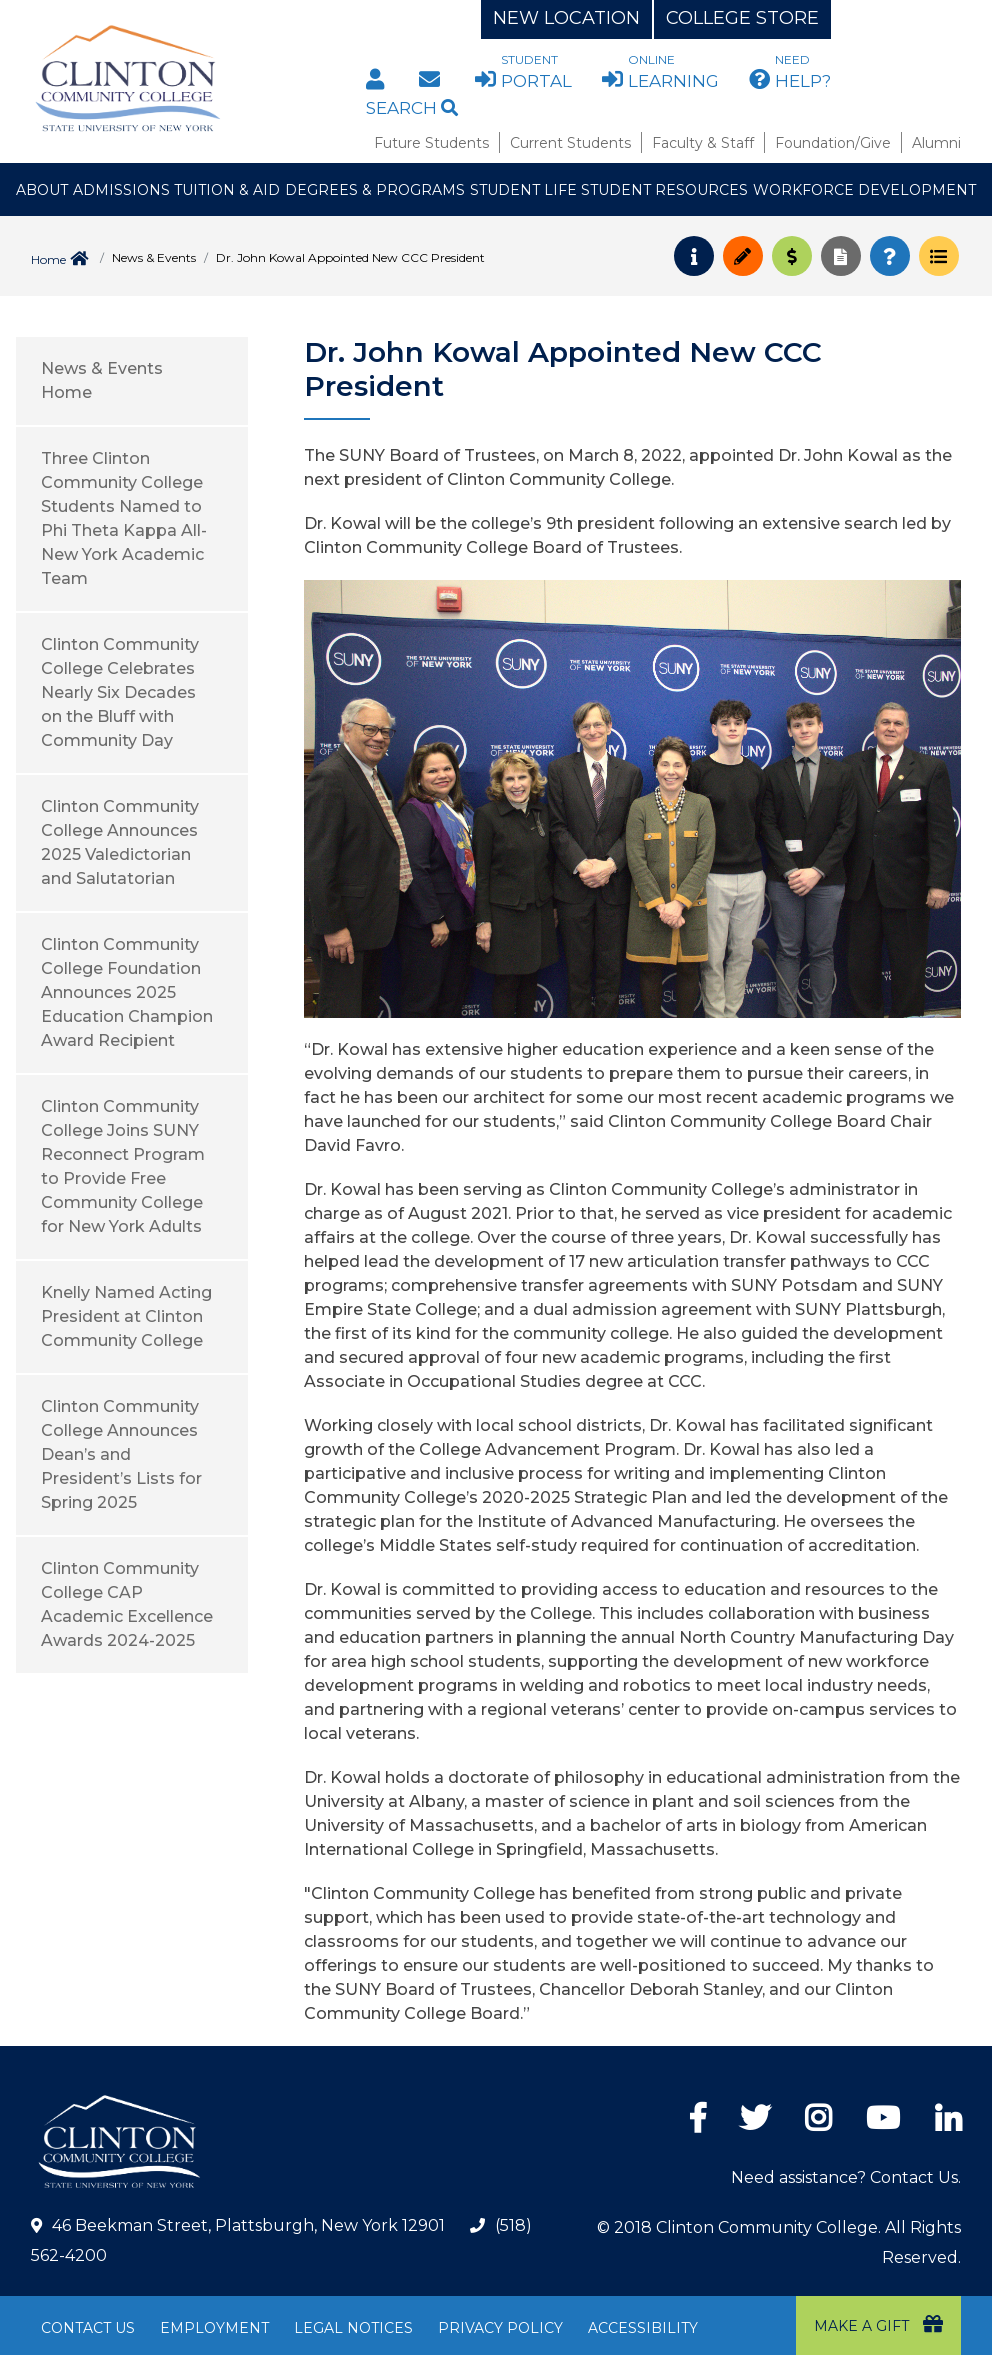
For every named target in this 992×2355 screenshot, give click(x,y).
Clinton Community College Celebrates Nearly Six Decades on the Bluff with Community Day (120, 692)
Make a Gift (878, 2324)
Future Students (431, 143)
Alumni (936, 143)
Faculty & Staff (703, 143)
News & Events (154, 257)
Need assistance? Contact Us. (846, 2177)
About (42, 190)
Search (412, 108)
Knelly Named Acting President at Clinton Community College (126, 1316)
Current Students (570, 143)
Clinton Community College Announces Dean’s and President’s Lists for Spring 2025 (121, 1454)
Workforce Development (864, 190)
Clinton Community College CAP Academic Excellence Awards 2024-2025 (127, 1604)
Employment (214, 2328)
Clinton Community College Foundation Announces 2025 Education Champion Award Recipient (127, 992)
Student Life (523, 190)
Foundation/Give (833, 143)
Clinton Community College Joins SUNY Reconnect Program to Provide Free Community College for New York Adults (123, 1166)
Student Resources (664, 190)
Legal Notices (353, 2328)
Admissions (121, 190)
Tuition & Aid (227, 190)
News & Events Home (102, 380)
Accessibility (643, 2328)
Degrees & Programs (375, 190)
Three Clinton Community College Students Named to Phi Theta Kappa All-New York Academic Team (124, 518)
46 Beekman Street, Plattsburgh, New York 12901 (248, 2225)
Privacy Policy (500, 2328)
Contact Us (88, 2328)
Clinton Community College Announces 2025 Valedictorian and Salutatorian (120, 842)
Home (48, 259)
